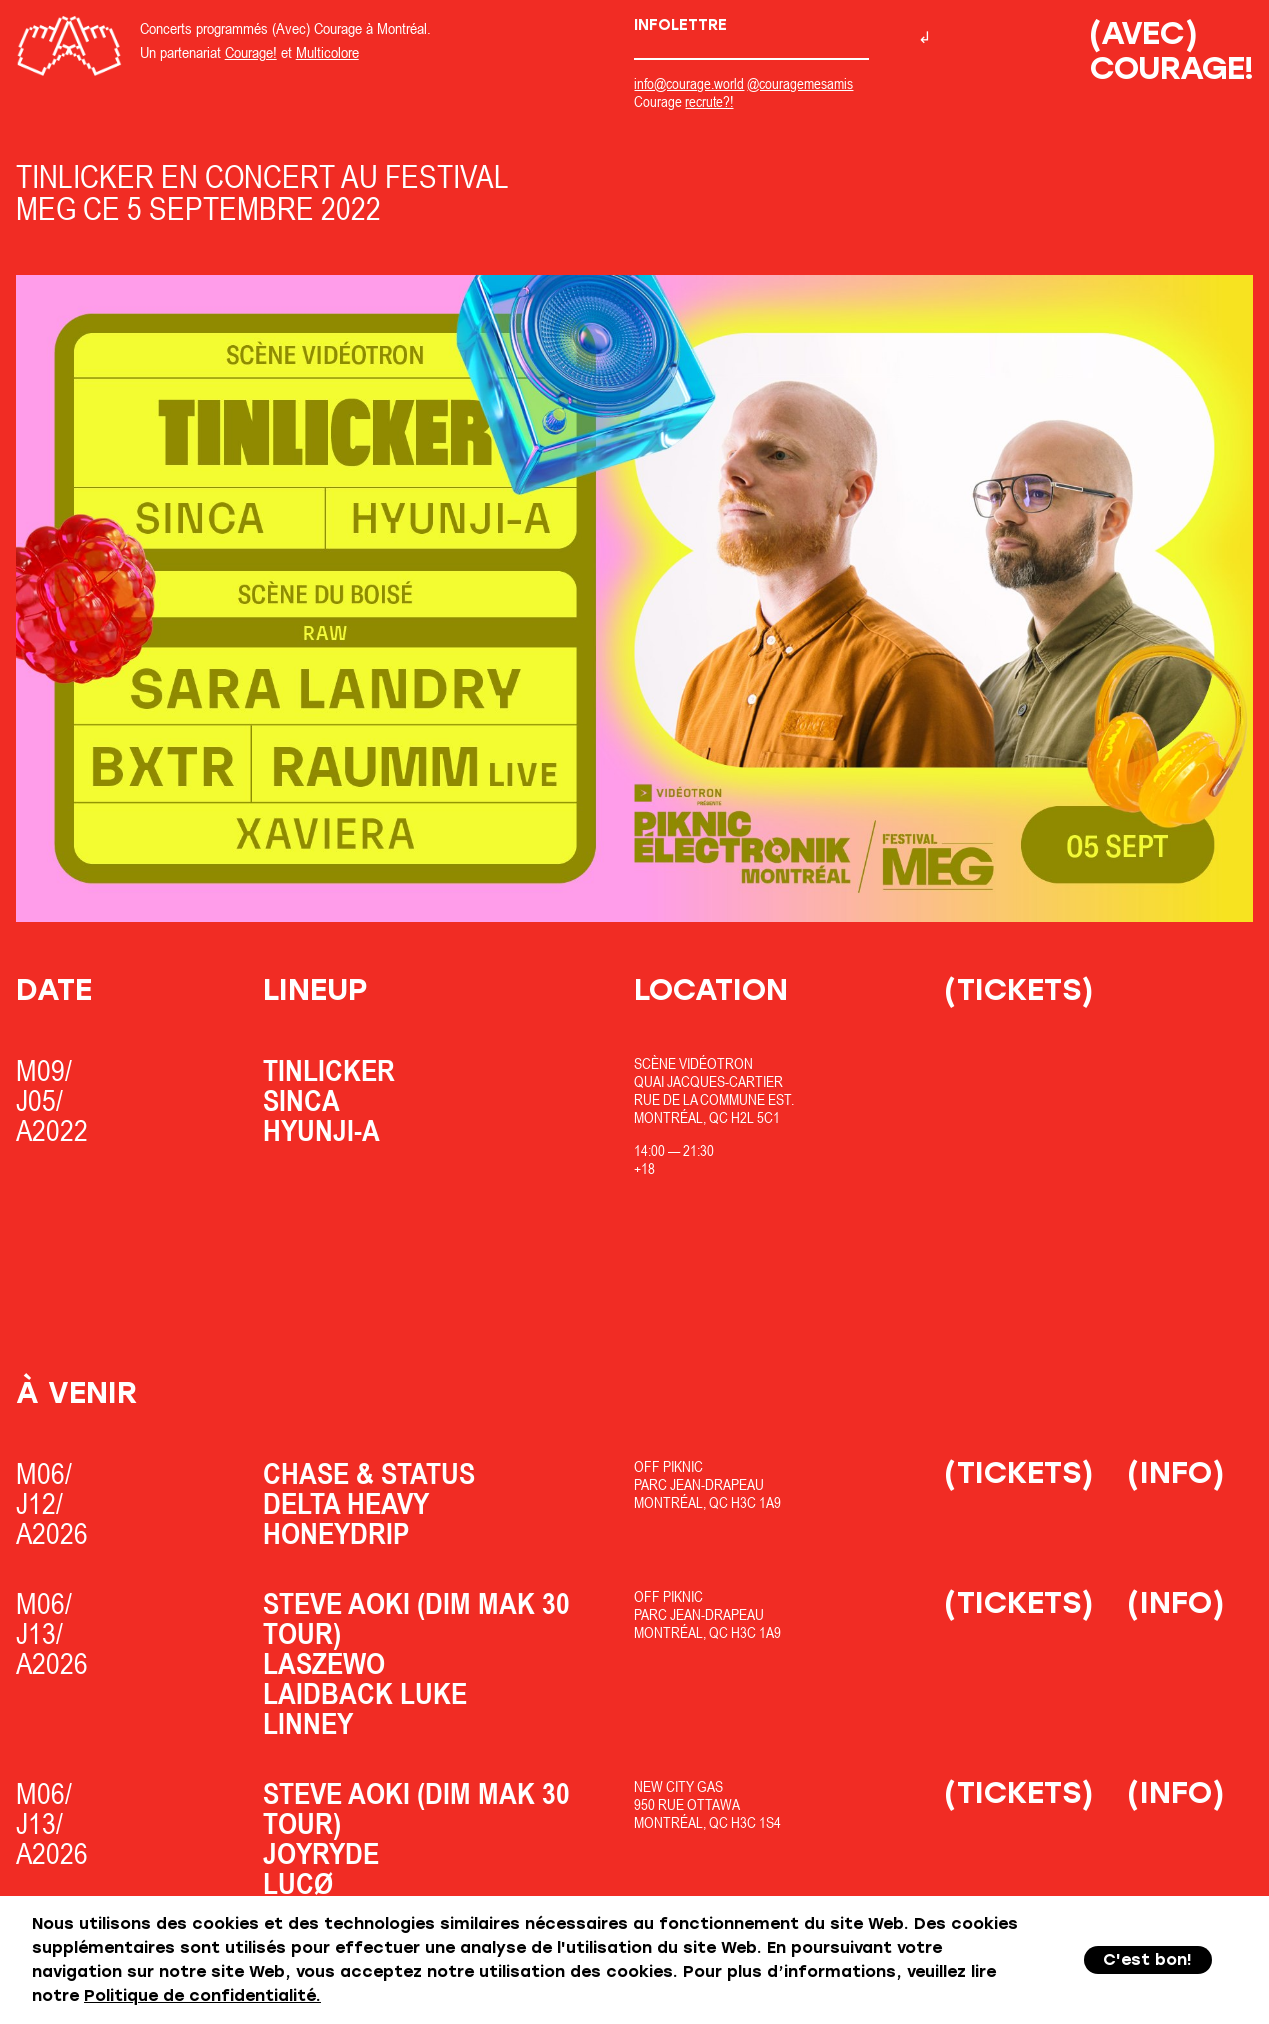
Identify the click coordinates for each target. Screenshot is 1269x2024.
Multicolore (327, 52)
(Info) (1176, 1472)
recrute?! (709, 101)
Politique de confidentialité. (202, 1995)
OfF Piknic (668, 1466)
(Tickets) (1019, 989)
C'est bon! (1147, 1959)
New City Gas (678, 1786)
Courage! (251, 52)
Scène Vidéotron (693, 1063)
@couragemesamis (800, 83)
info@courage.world (689, 83)
